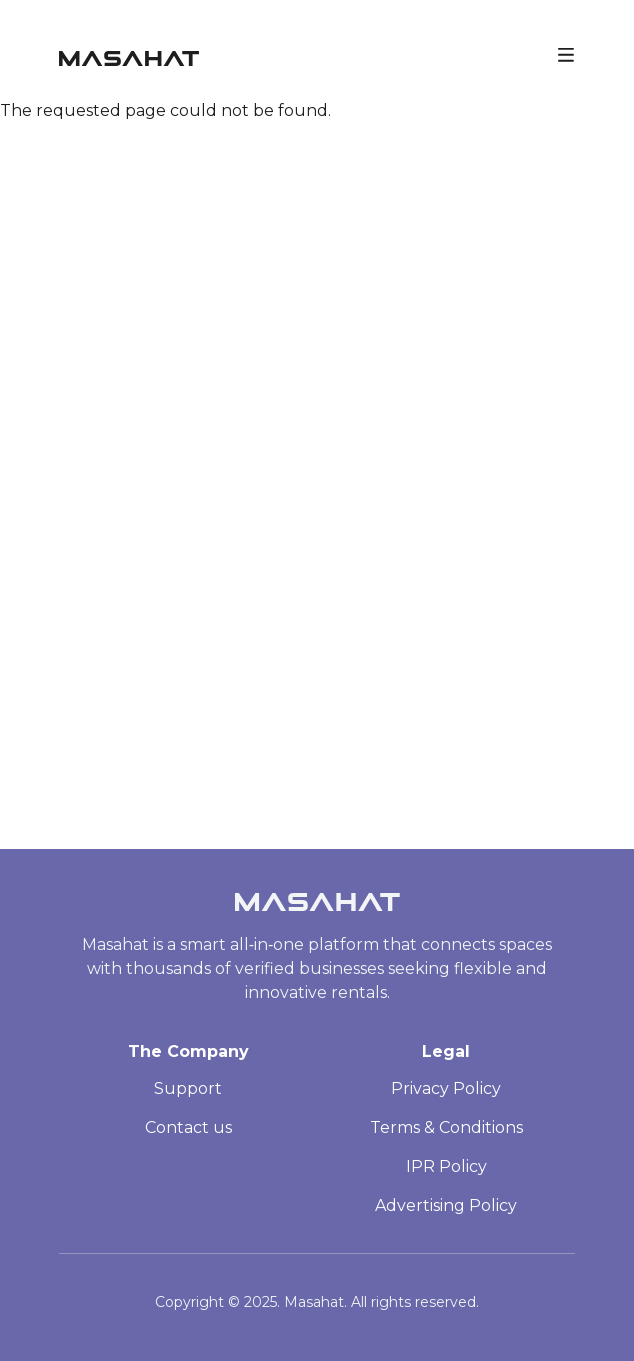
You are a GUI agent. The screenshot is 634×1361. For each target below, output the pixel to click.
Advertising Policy (446, 1205)
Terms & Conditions (446, 1127)
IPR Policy (446, 1166)
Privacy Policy (446, 1088)
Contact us (188, 1127)
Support (188, 1088)
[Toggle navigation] (566, 53)
